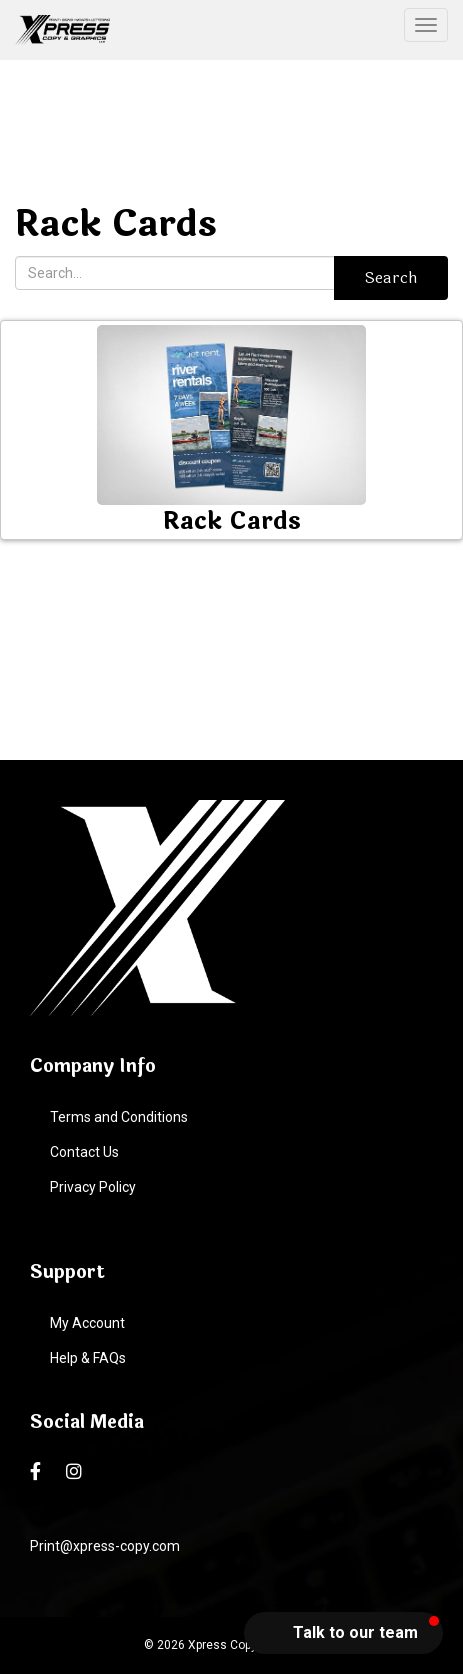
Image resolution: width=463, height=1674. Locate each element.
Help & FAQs (88, 1358)
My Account (87, 1323)
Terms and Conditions (119, 1117)
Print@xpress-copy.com (105, 1546)
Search (391, 277)
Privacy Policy (93, 1187)
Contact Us (84, 1152)
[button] (343, 1633)
